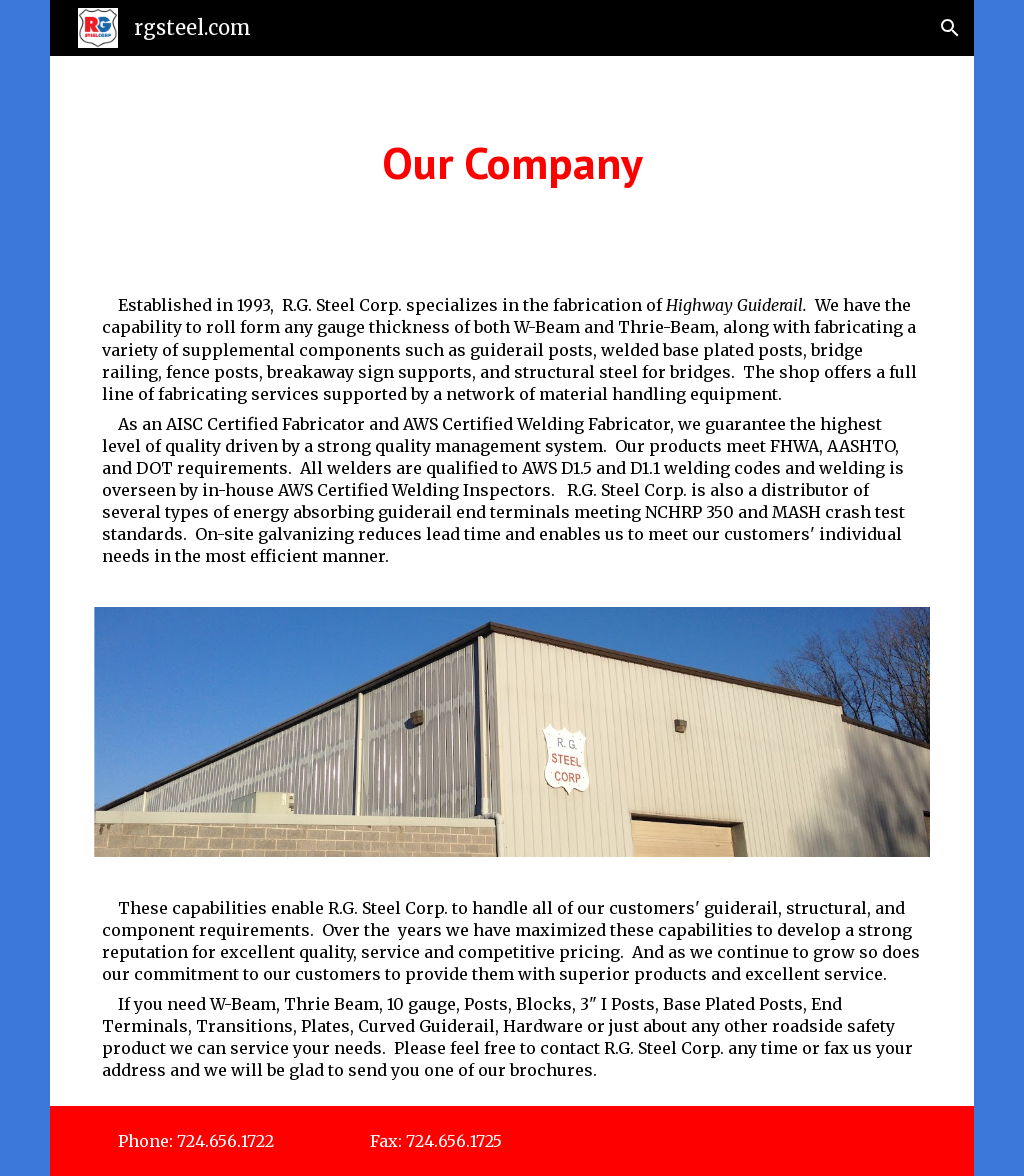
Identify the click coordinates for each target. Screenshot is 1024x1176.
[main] (512, 163)
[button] (950, 28)
